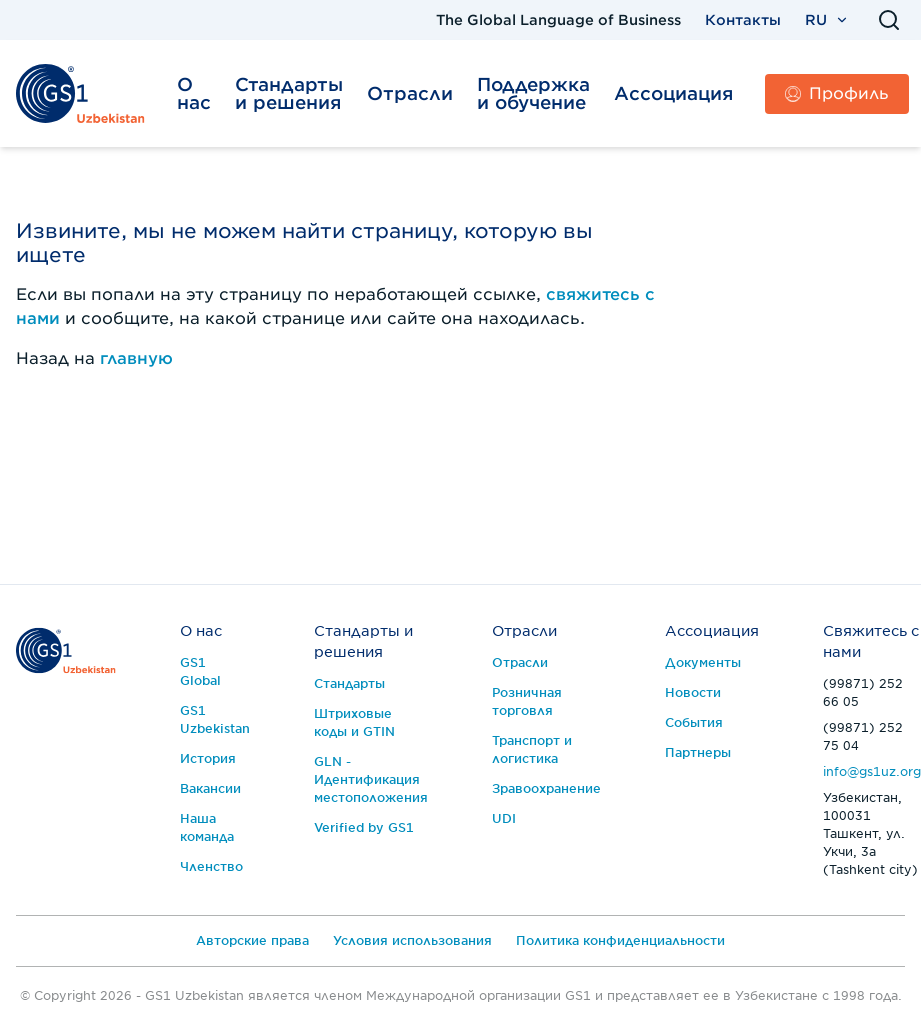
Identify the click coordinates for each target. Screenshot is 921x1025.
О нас (194, 93)
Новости (693, 692)
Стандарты (349, 683)
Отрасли (410, 93)
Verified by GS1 (364, 827)
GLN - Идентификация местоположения (371, 779)
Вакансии (210, 788)
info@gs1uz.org (872, 771)
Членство (211, 866)
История (208, 758)
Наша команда (207, 827)
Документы (703, 662)
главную (136, 358)
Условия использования (412, 940)
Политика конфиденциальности (620, 940)
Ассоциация (673, 93)
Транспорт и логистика (532, 749)
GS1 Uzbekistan (215, 719)
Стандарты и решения (289, 93)
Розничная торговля (527, 701)
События (694, 722)
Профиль (837, 93)
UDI (504, 818)
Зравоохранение (546, 788)
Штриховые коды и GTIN (354, 722)
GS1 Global (200, 671)
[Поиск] (889, 20)
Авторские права (252, 940)
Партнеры (698, 752)
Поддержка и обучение (533, 93)
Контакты (743, 20)
